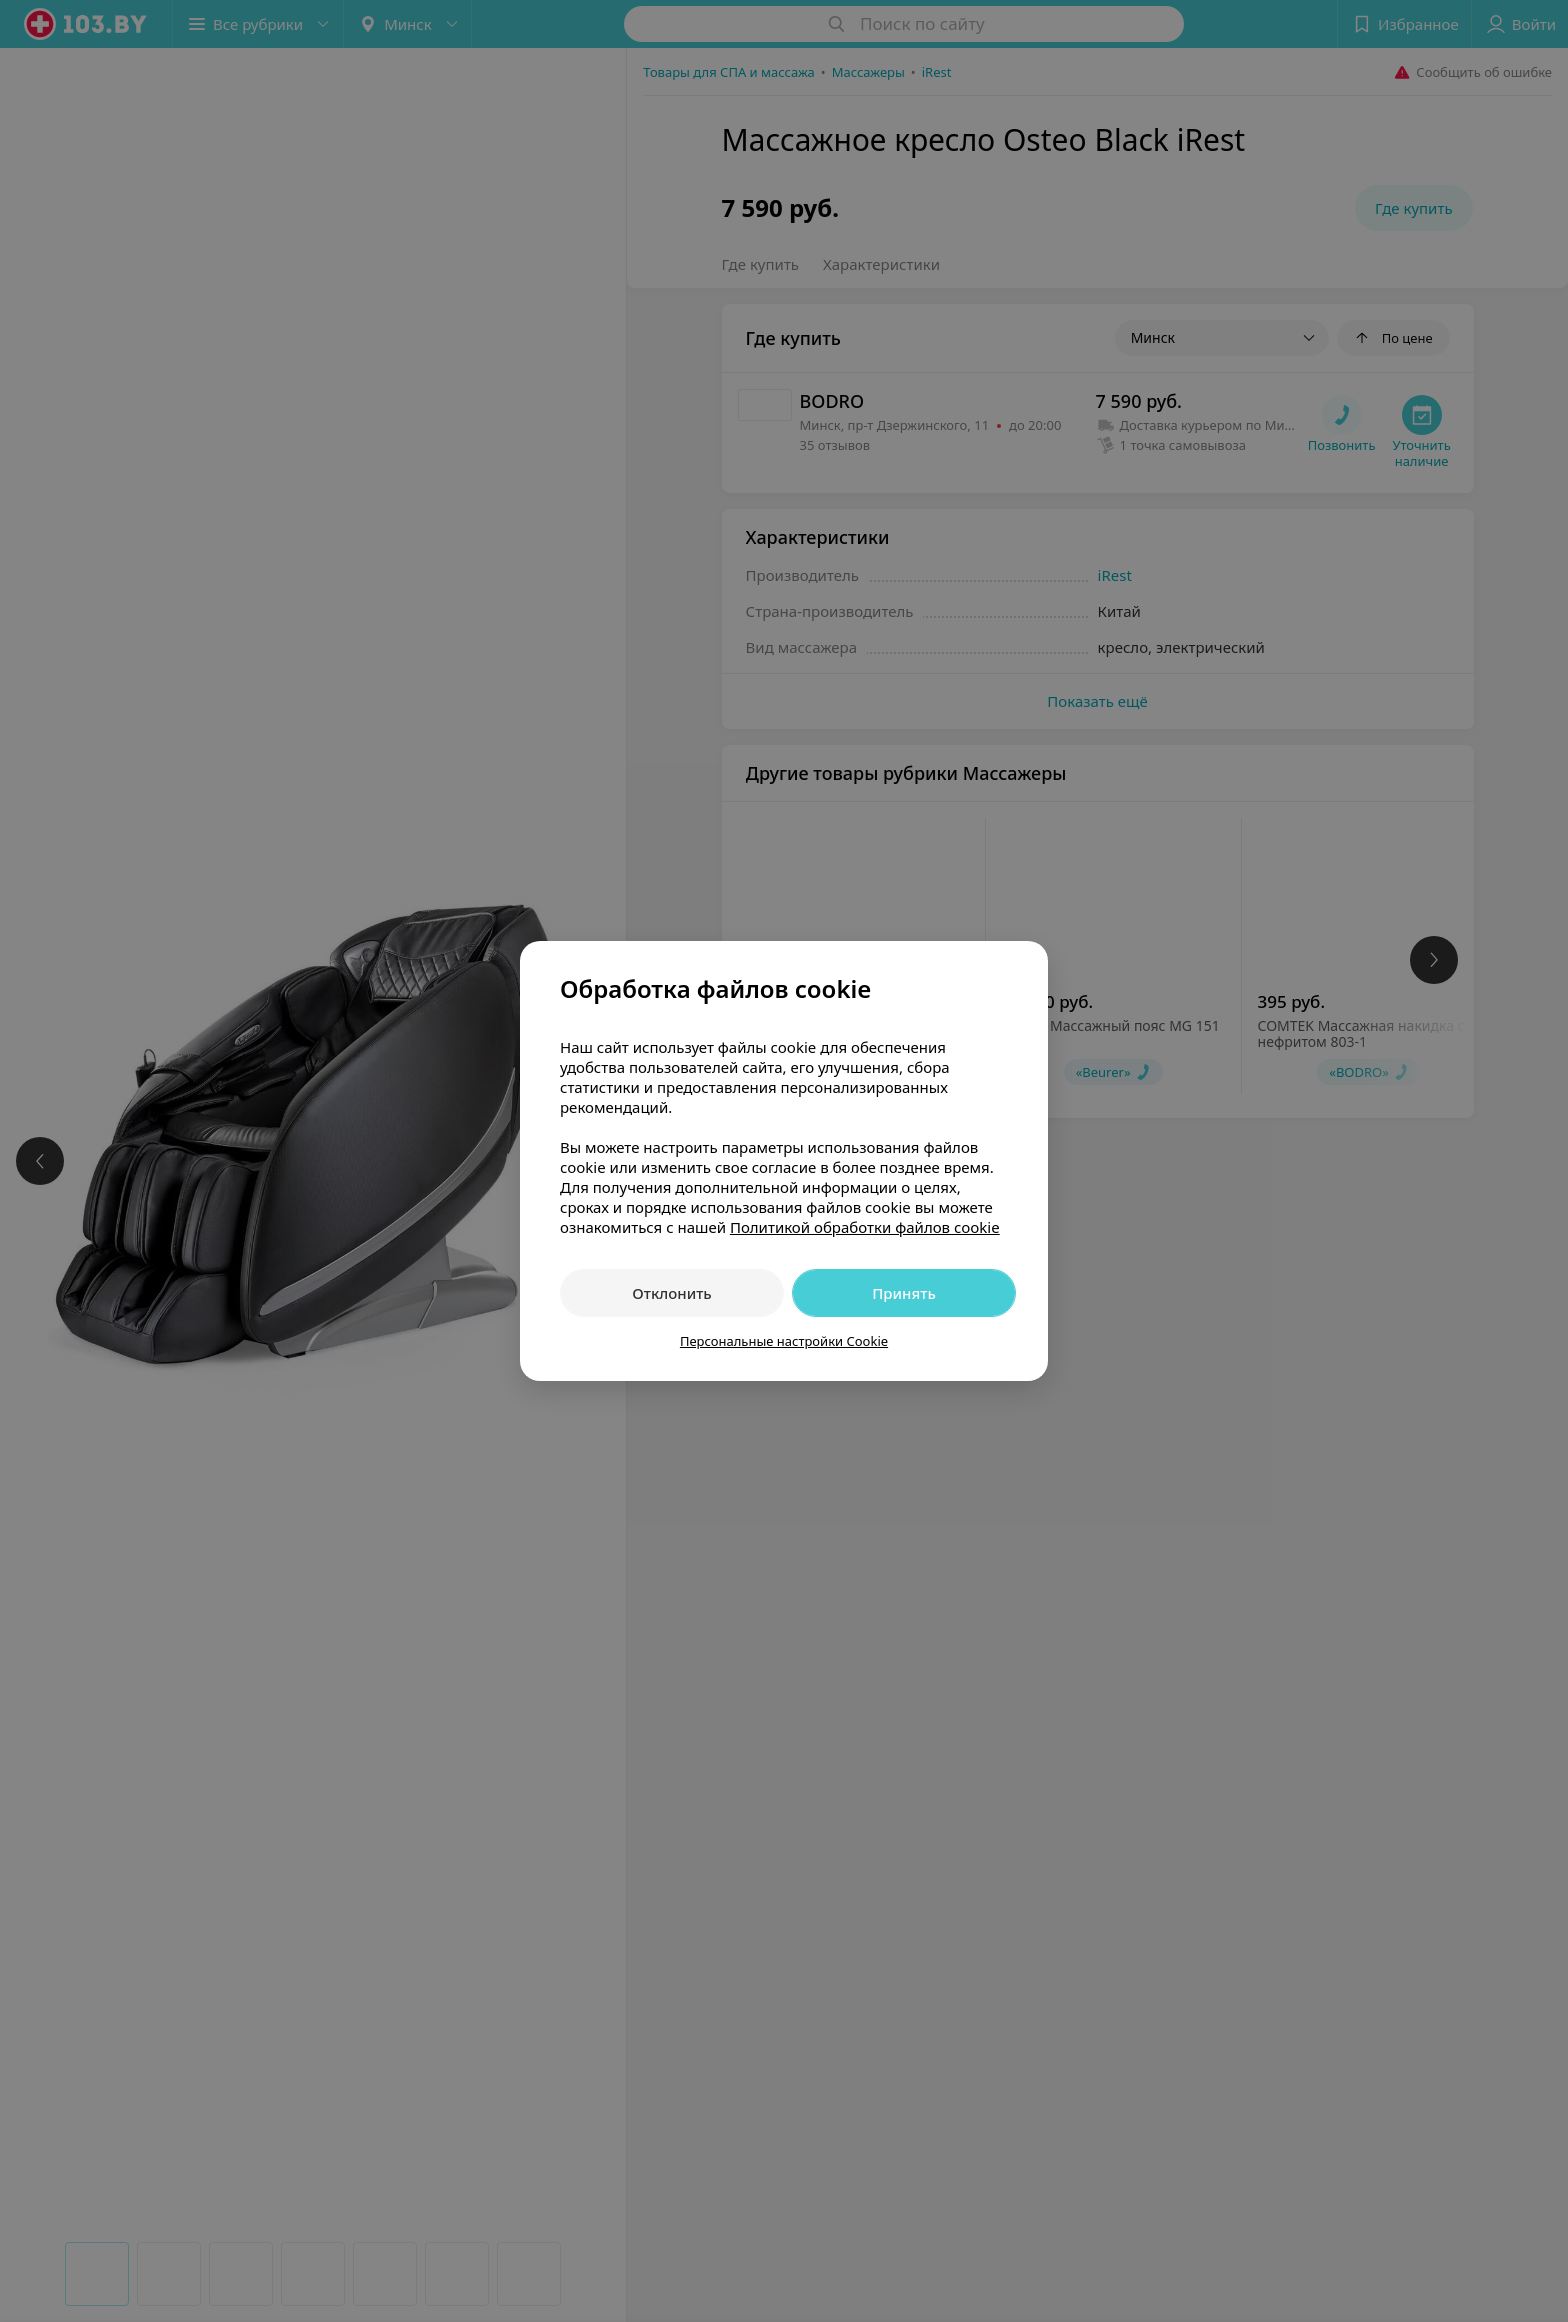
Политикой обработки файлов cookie (865, 1227)
